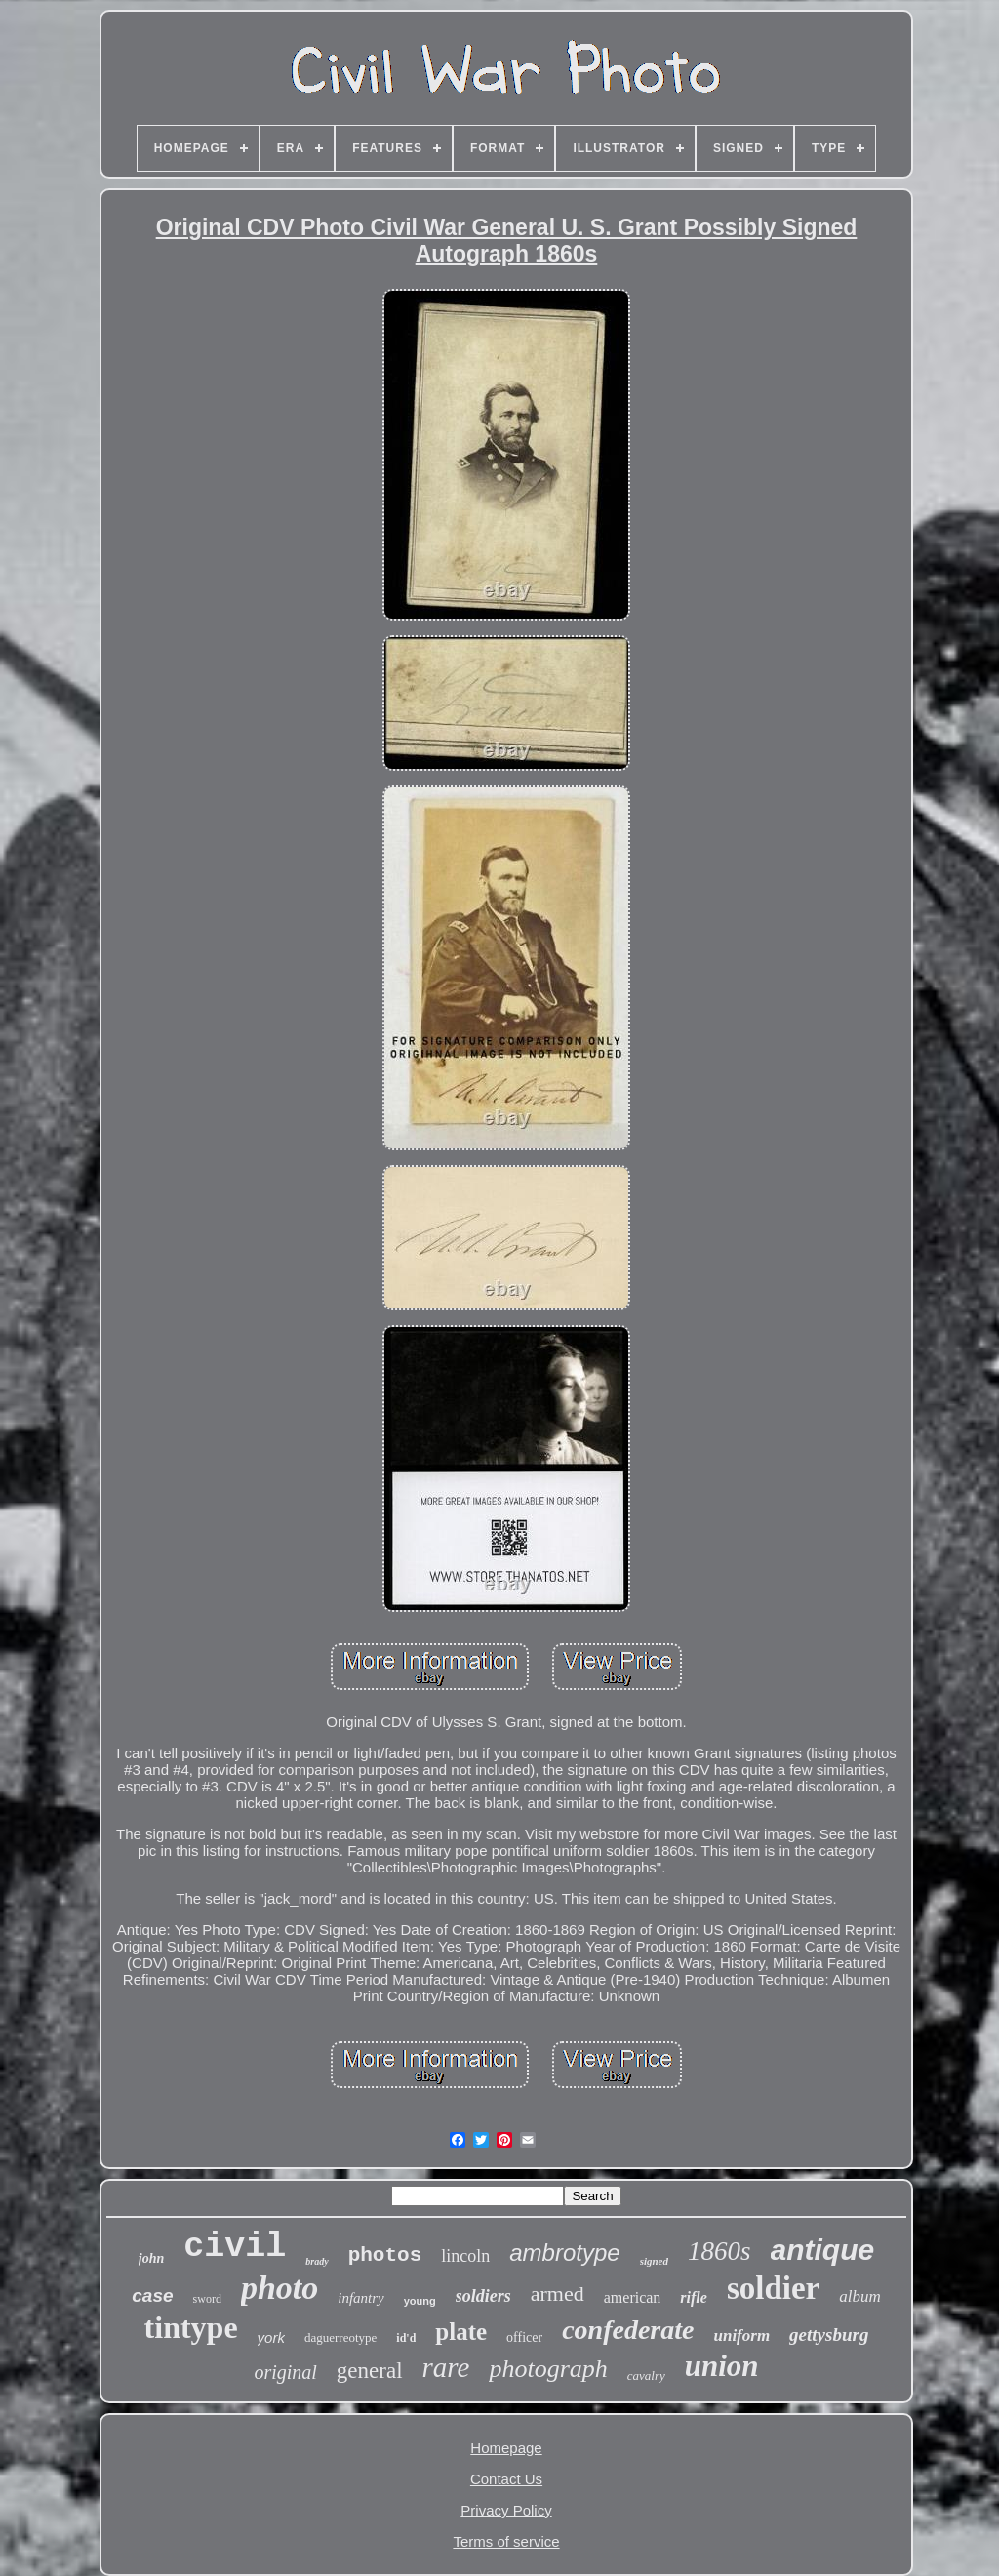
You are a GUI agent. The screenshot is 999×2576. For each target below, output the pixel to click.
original (285, 2372)
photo (279, 2288)
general (370, 2370)
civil (234, 2247)
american (632, 2297)
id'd (406, 2338)
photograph (548, 2369)
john (151, 2258)
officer (524, 2337)
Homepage (505, 2447)
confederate (628, 2329)
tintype (191, 2327)
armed (557, 2293)
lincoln (465, 2256)
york (271, 2337)
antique (823, 2250)
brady (316, 2261)
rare (446, 2367)
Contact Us (506, 2479)
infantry (361, 2298)
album (860, 2296)
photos (385, 2255)
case (152, 2295)
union (722, 2366)
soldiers (483, 2296)
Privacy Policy (505, 2510)
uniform (741, 2335)
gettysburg (828, 2334)
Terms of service (506, 2541)
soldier (773, 2288)
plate (461, 2331)
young (420, 2301)
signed (654, 2261)
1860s (719, 2251)
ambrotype (564, 2252)
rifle (693, 2297)
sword (207, 2299)
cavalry (646, 2375)
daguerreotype (340, 2337)
